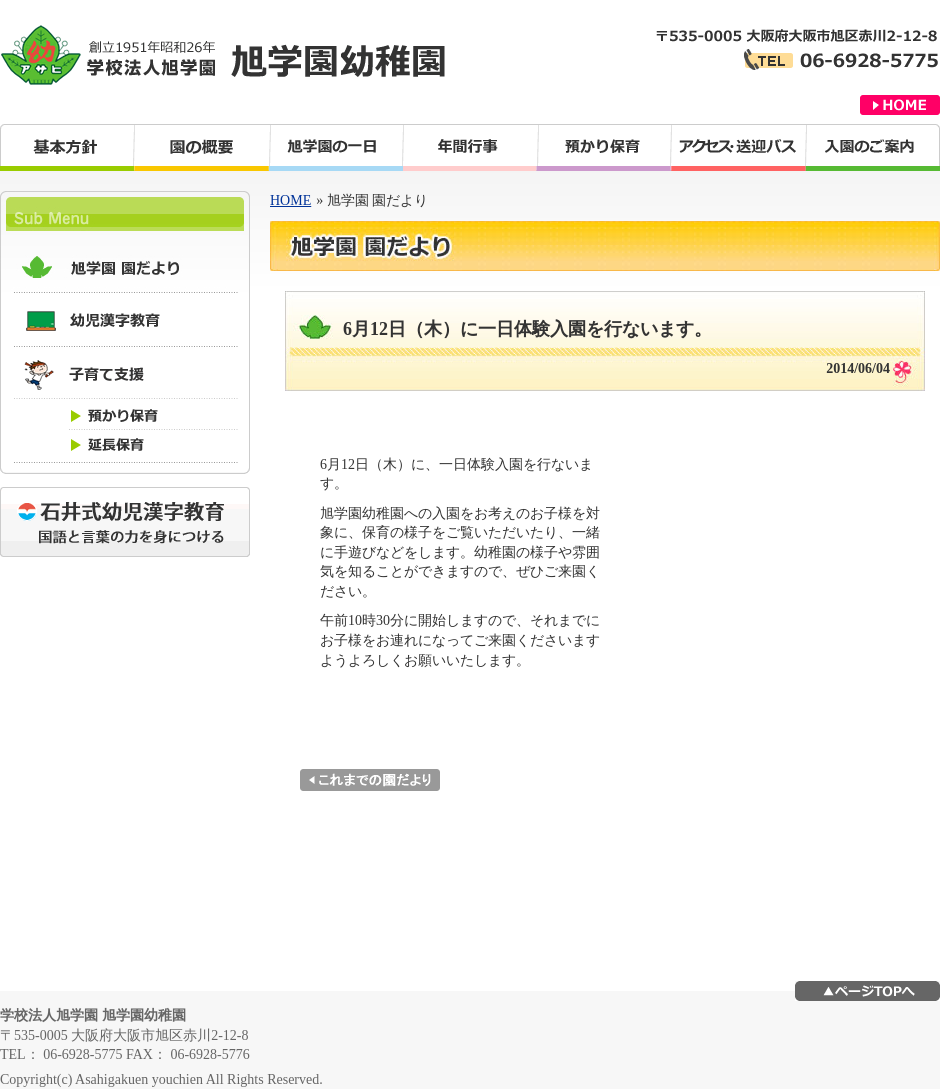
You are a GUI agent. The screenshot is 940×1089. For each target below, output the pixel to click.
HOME (290, 200)
